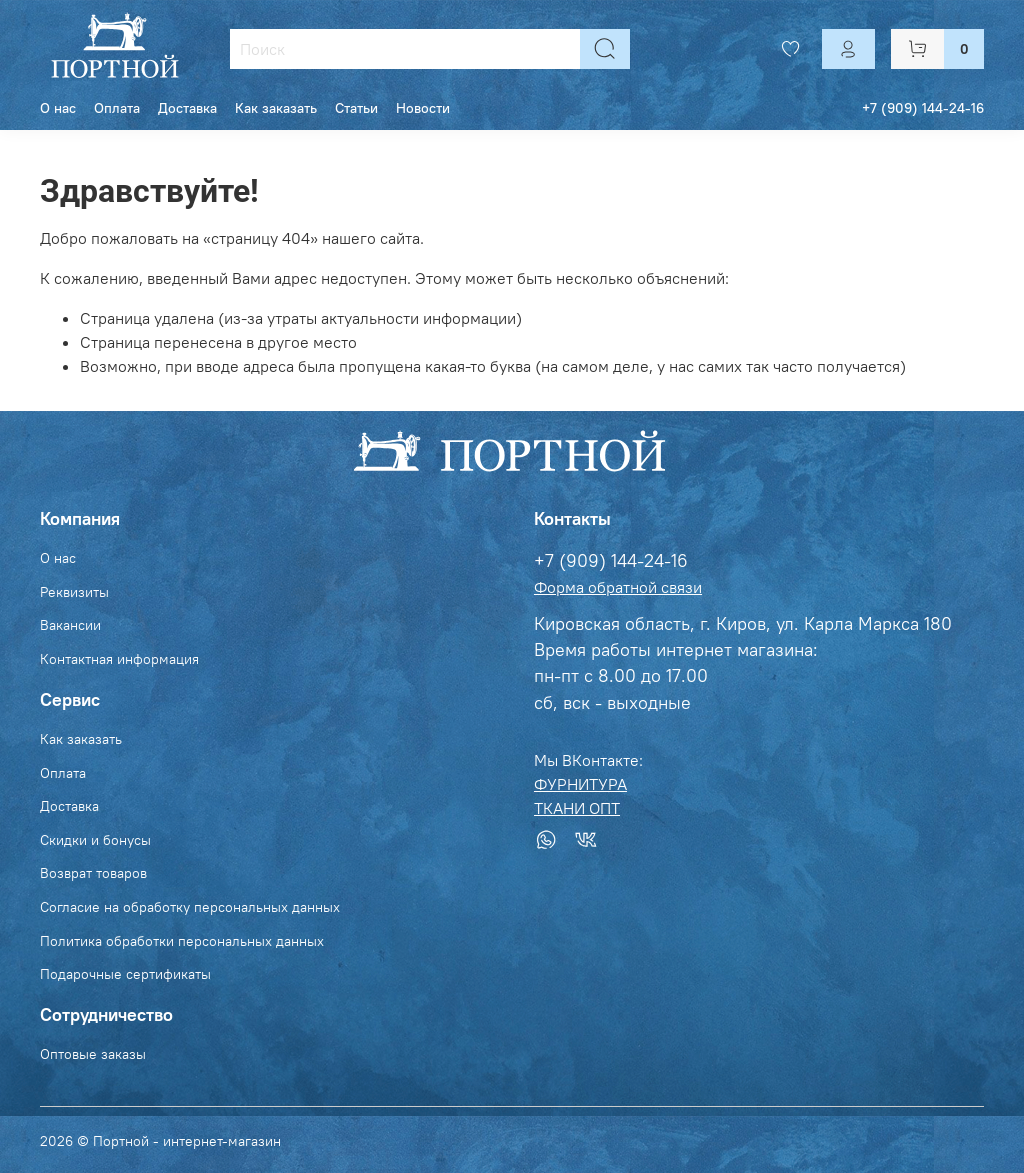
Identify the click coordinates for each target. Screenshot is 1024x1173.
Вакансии (70, 625)
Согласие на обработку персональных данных (190, 907)
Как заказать (276, 108)
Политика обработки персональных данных (182, 941)
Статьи (356, 108)
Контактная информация (119, 659)
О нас (58, 108)
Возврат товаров (93, 873)
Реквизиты (74, 592)
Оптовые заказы (93, 1054)
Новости (423, 108)
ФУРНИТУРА (580, 784)
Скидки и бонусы (95, 840)
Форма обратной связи (618, 587)
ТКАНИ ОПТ (577, 808)
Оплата (117, 108)
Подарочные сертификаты (125, 974)
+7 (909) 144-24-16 (923, 108)
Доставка (187, 108)
